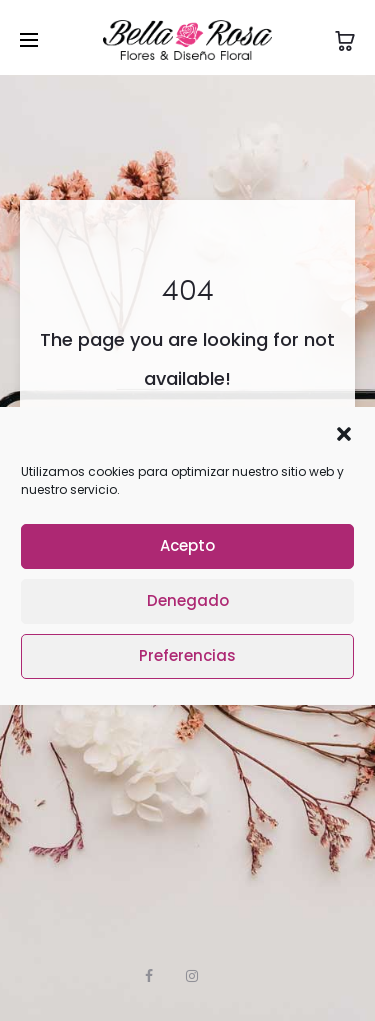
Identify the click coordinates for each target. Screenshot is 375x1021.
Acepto (187, 545)
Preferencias (187, 655)
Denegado (188, 600)
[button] (344, 433)
